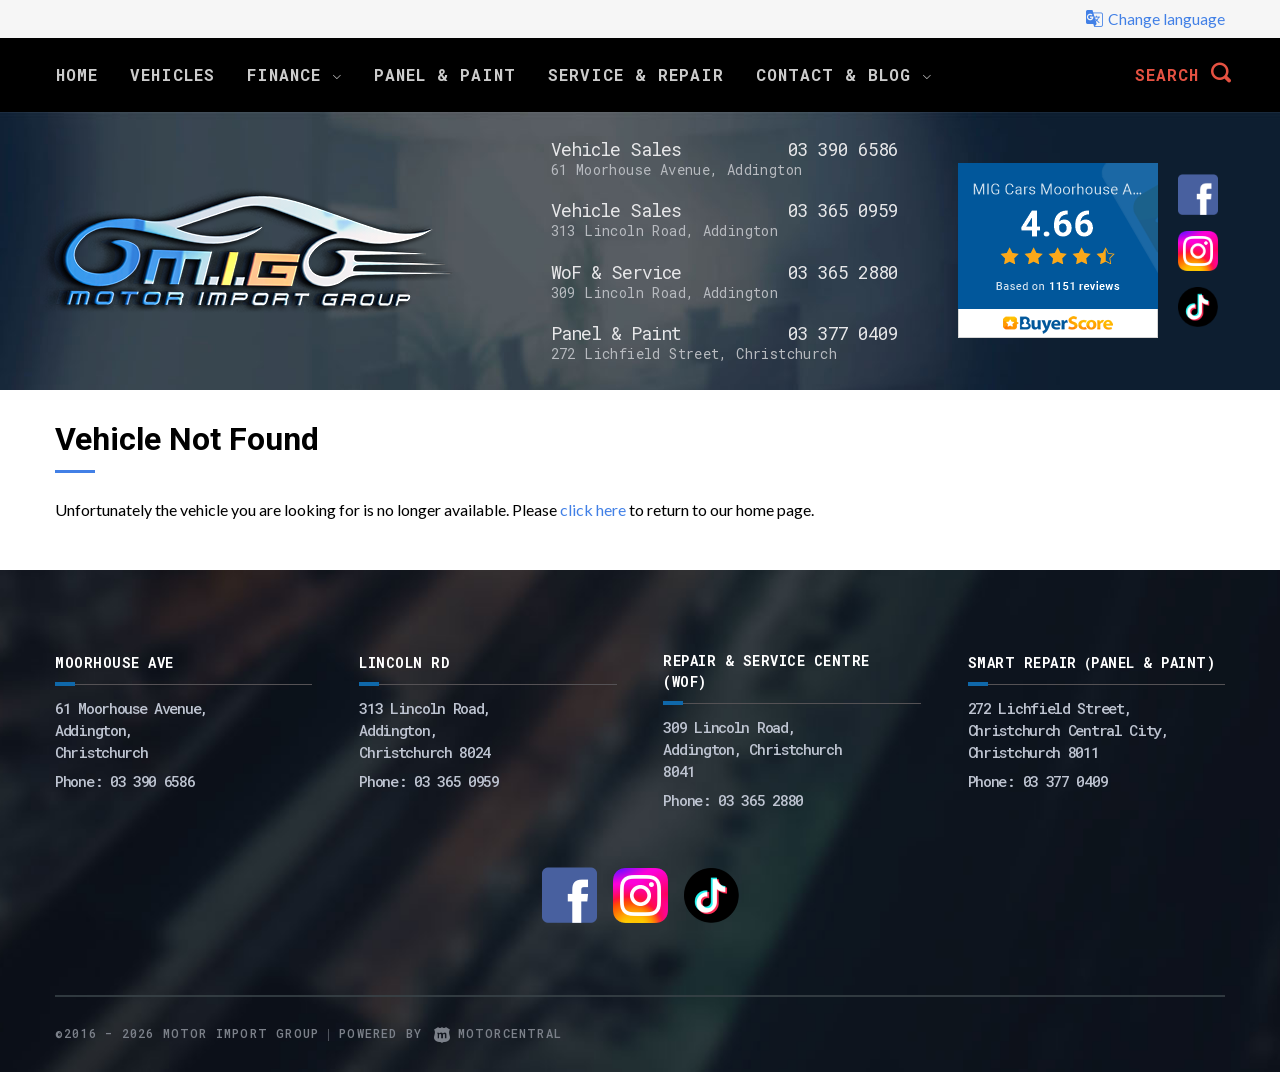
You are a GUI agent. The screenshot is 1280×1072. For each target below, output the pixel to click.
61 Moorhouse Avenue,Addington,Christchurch (131, 730)
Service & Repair (636, 74)
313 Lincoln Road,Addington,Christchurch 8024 (425, 730)
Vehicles (172, 74)
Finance (294, 74)
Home (77, 74)
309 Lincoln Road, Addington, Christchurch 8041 (752, 749)
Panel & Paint (445, 74)
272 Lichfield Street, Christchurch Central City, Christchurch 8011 (1068, 730)
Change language (1155, 19)
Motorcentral (498, 1033)
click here (593, 509)
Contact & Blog (844, 74)
